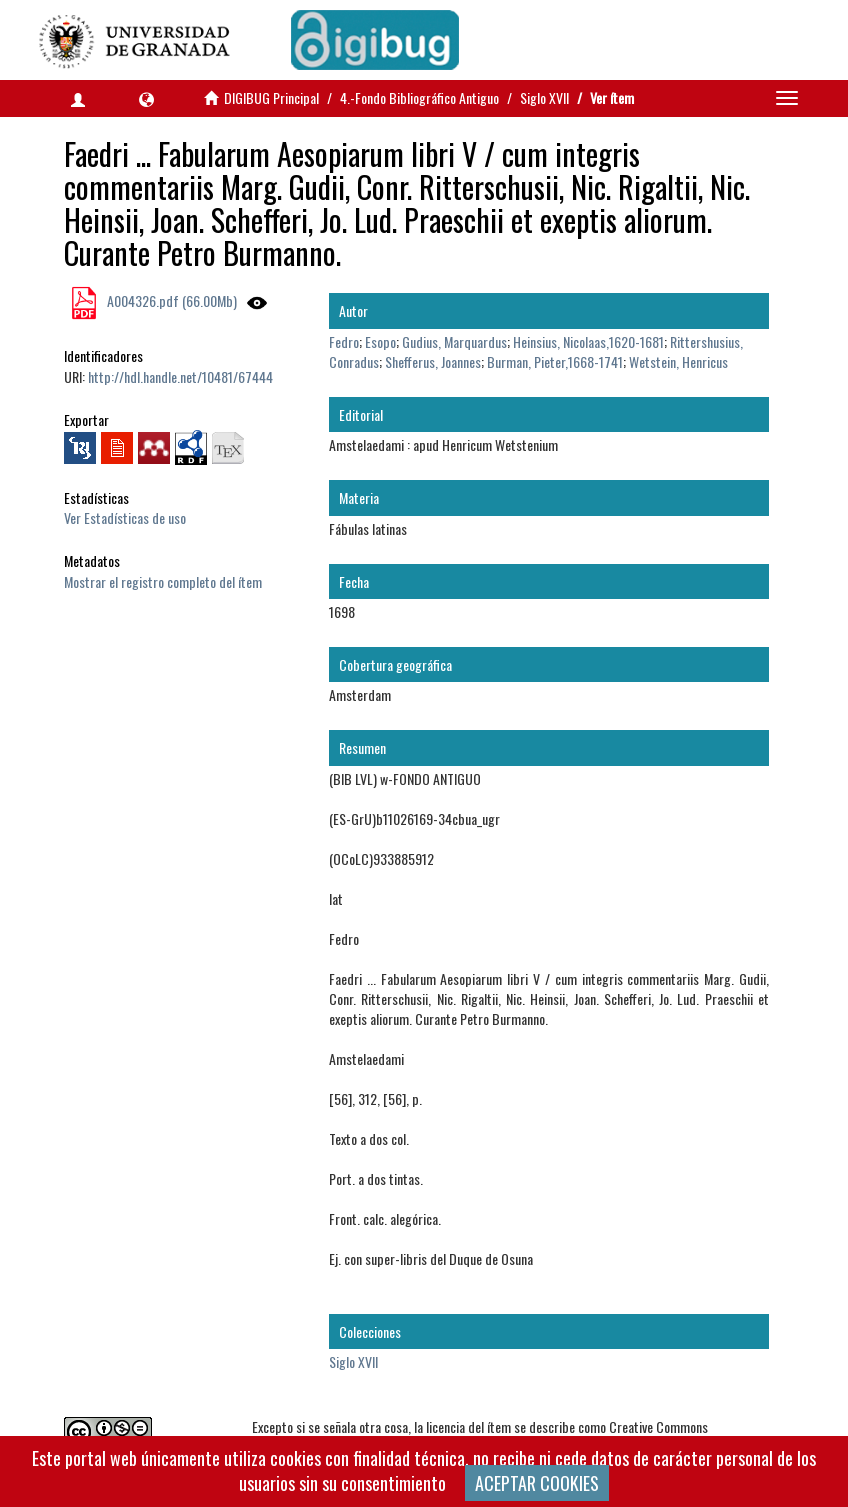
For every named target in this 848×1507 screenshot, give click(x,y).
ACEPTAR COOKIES (537, 1483)
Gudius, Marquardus (454, 341)
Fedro (344, 341)
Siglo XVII (544, 97)
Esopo (380, 341)
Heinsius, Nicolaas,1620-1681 (588, 341)
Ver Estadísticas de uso (125, 517)
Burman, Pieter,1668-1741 (555, 361)
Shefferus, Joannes (433, 361)
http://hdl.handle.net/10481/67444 (180, 376)
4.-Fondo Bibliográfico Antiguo (419, 97)
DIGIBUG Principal (271, 97)
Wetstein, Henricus (678, 361)
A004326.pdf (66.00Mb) (170, 300)
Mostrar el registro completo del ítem (163, 581)
